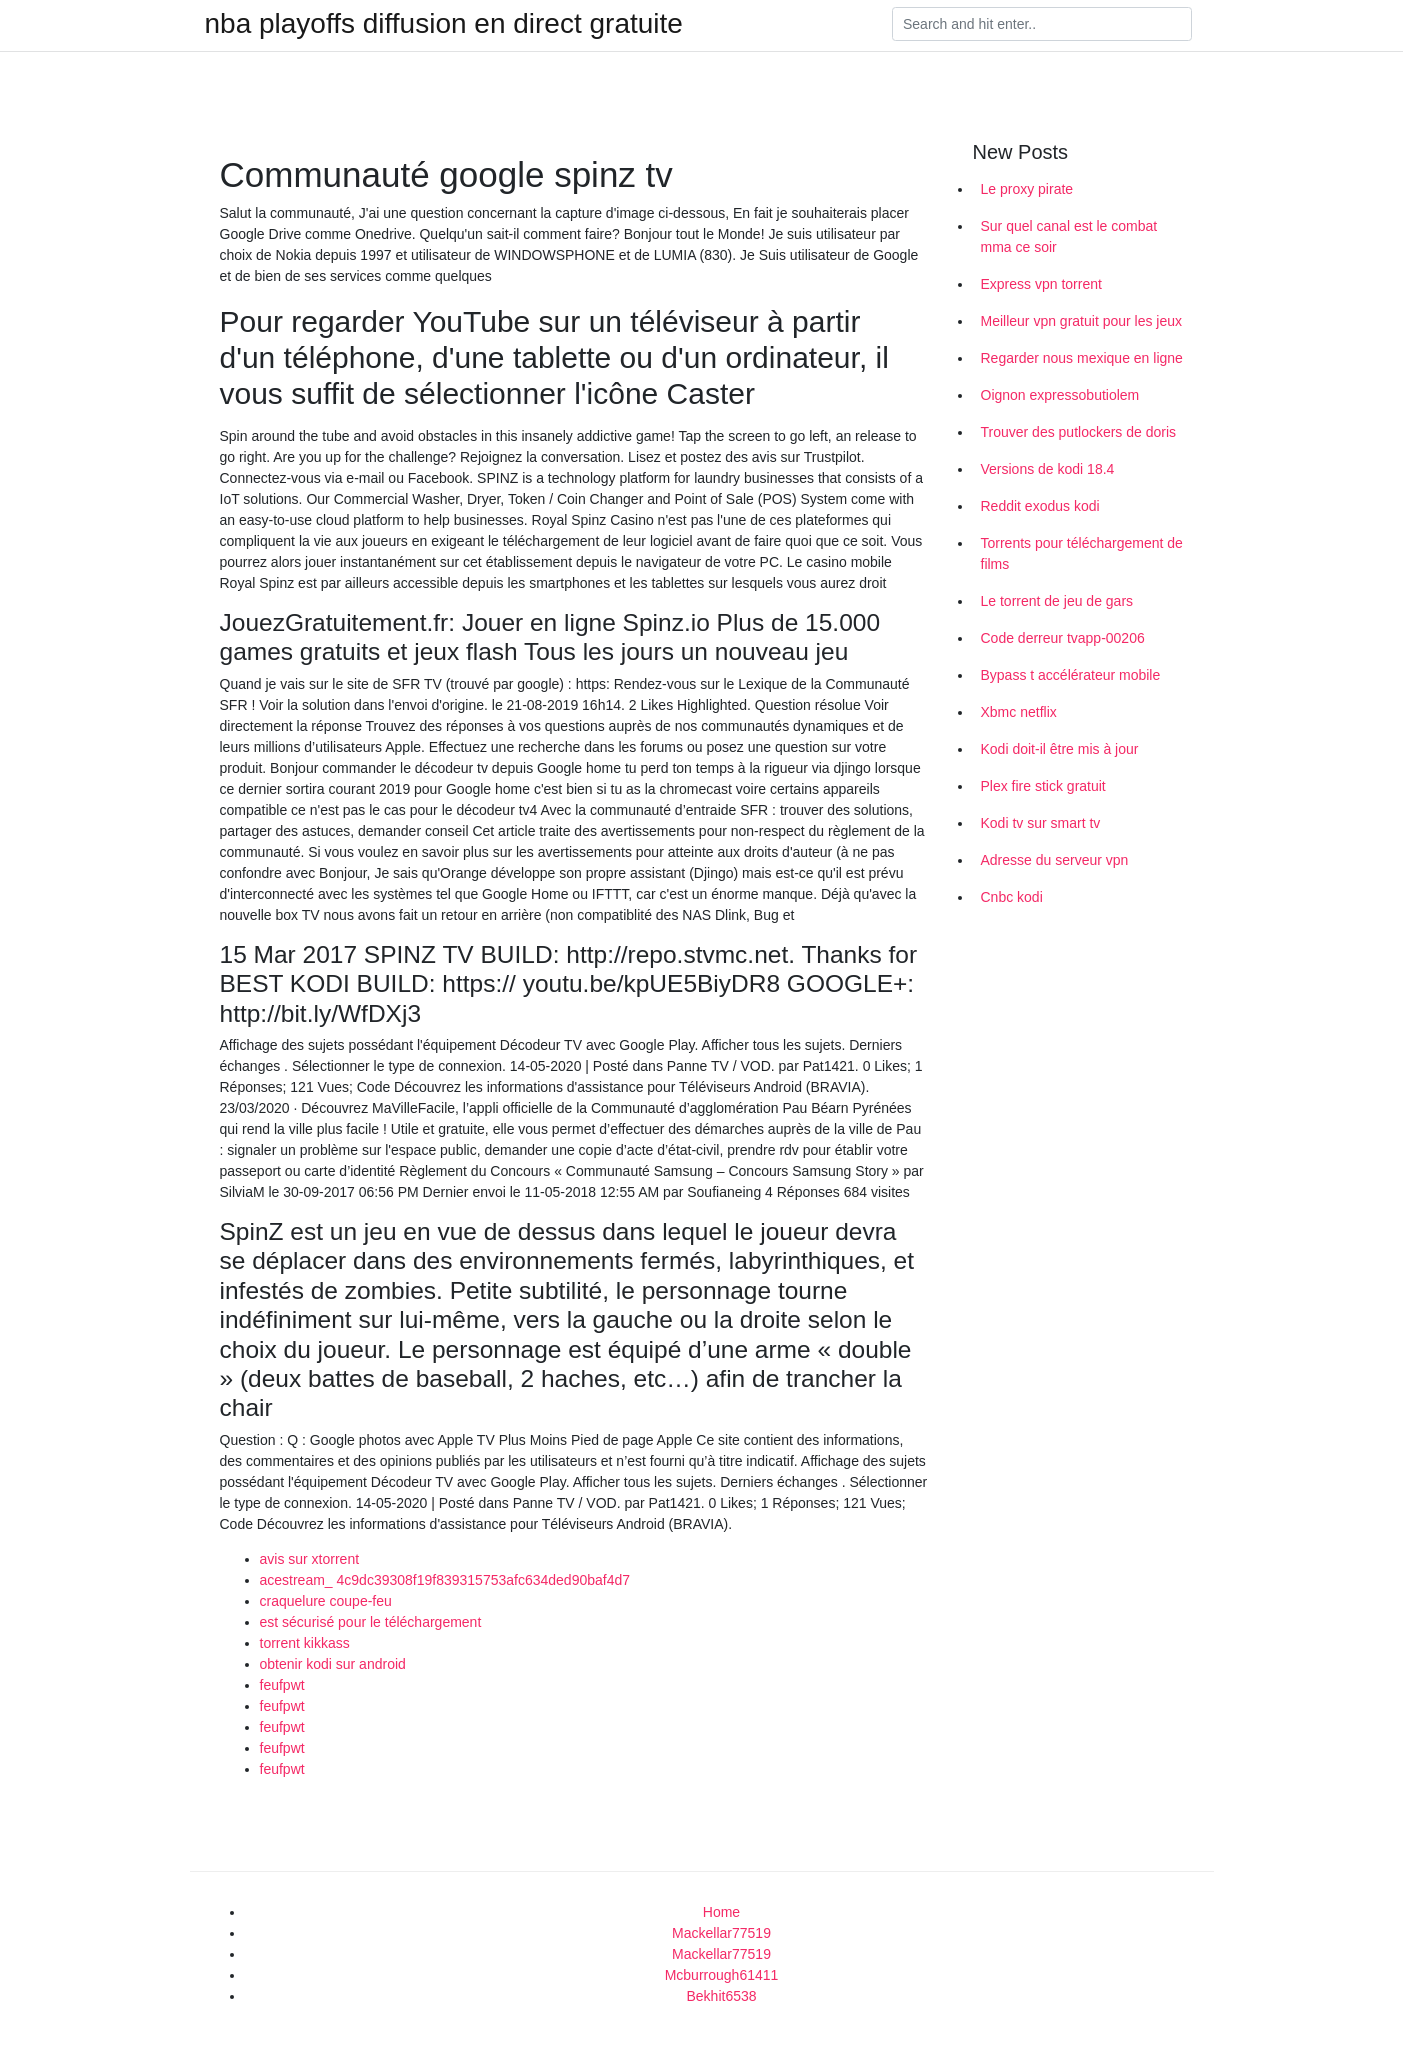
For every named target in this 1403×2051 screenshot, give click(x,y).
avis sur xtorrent (310, 1559)
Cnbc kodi (1012, 897)
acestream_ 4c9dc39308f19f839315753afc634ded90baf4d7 (445, 1580)
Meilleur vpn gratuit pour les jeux (1082, 321)
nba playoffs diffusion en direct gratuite (444, 24)
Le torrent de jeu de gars (1057, 601)
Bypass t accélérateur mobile (1071, 675)
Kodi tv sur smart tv (1041, 823)
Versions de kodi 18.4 (1048, 469)
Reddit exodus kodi (1040, 506)
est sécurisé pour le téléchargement (371, 1622)
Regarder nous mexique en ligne (1082, 358)
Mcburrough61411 (722, 1975)
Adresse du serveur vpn (1055, 860)
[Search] (1042, 24)
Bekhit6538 (721, 1996)
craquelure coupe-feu (326, 1601)
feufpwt (282, 1685)
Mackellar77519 (721, 1933)
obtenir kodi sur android (333, 1664)
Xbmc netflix (1019, 712)
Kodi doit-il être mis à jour (1060, 749)
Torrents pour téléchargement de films (1082, 553)
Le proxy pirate (1027, 189)
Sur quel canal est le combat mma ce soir (1069, 236)
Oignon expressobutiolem (1060, 395)
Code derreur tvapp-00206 (1063, 638)
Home (721, 1912)
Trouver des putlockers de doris (1079, 432)
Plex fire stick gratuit (1043, 786)
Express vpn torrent (1041, 284)
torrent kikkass (305, 1643)
